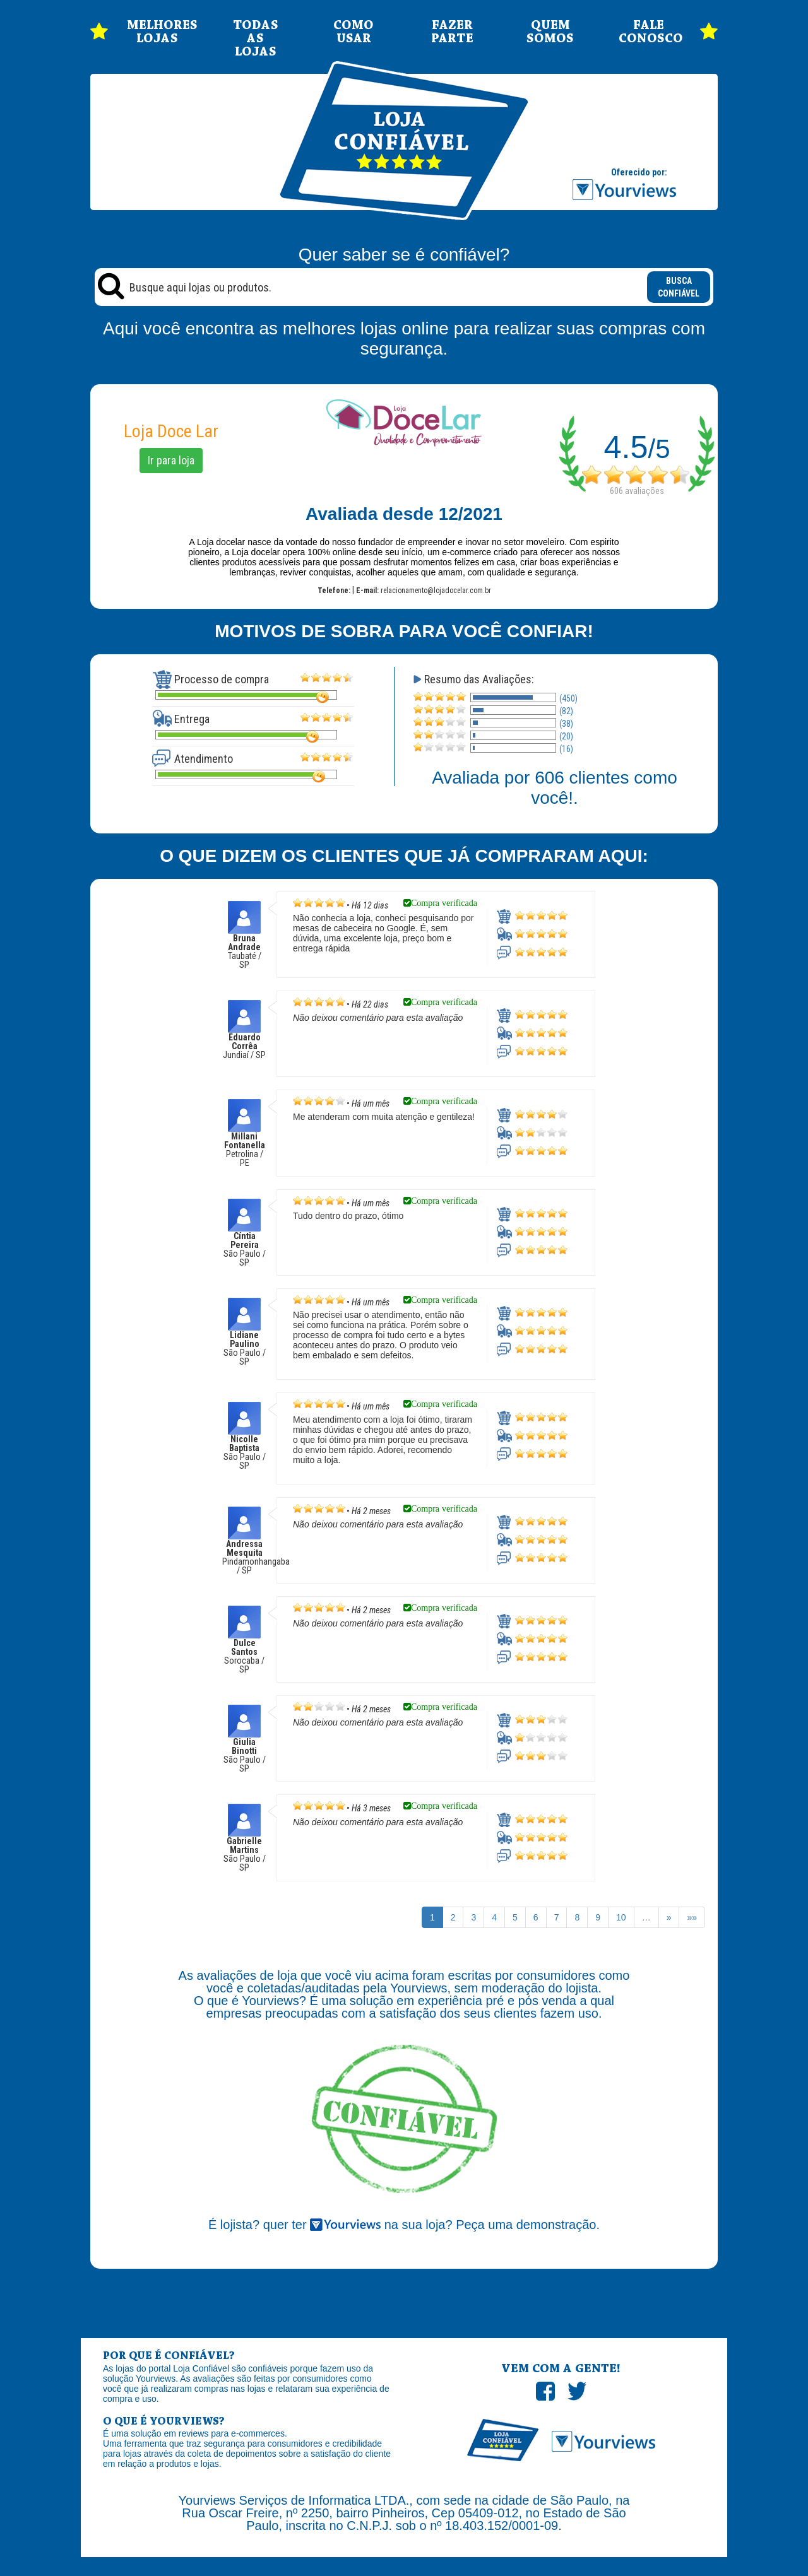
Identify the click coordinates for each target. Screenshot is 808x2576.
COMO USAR (353, 32)
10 (621, 1917)
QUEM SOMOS (550, 32)
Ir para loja (171, 460)
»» (692, 1917)
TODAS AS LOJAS (255, 39)
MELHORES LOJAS (157, 32)
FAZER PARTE (452, 32)
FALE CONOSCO (649, 32)
